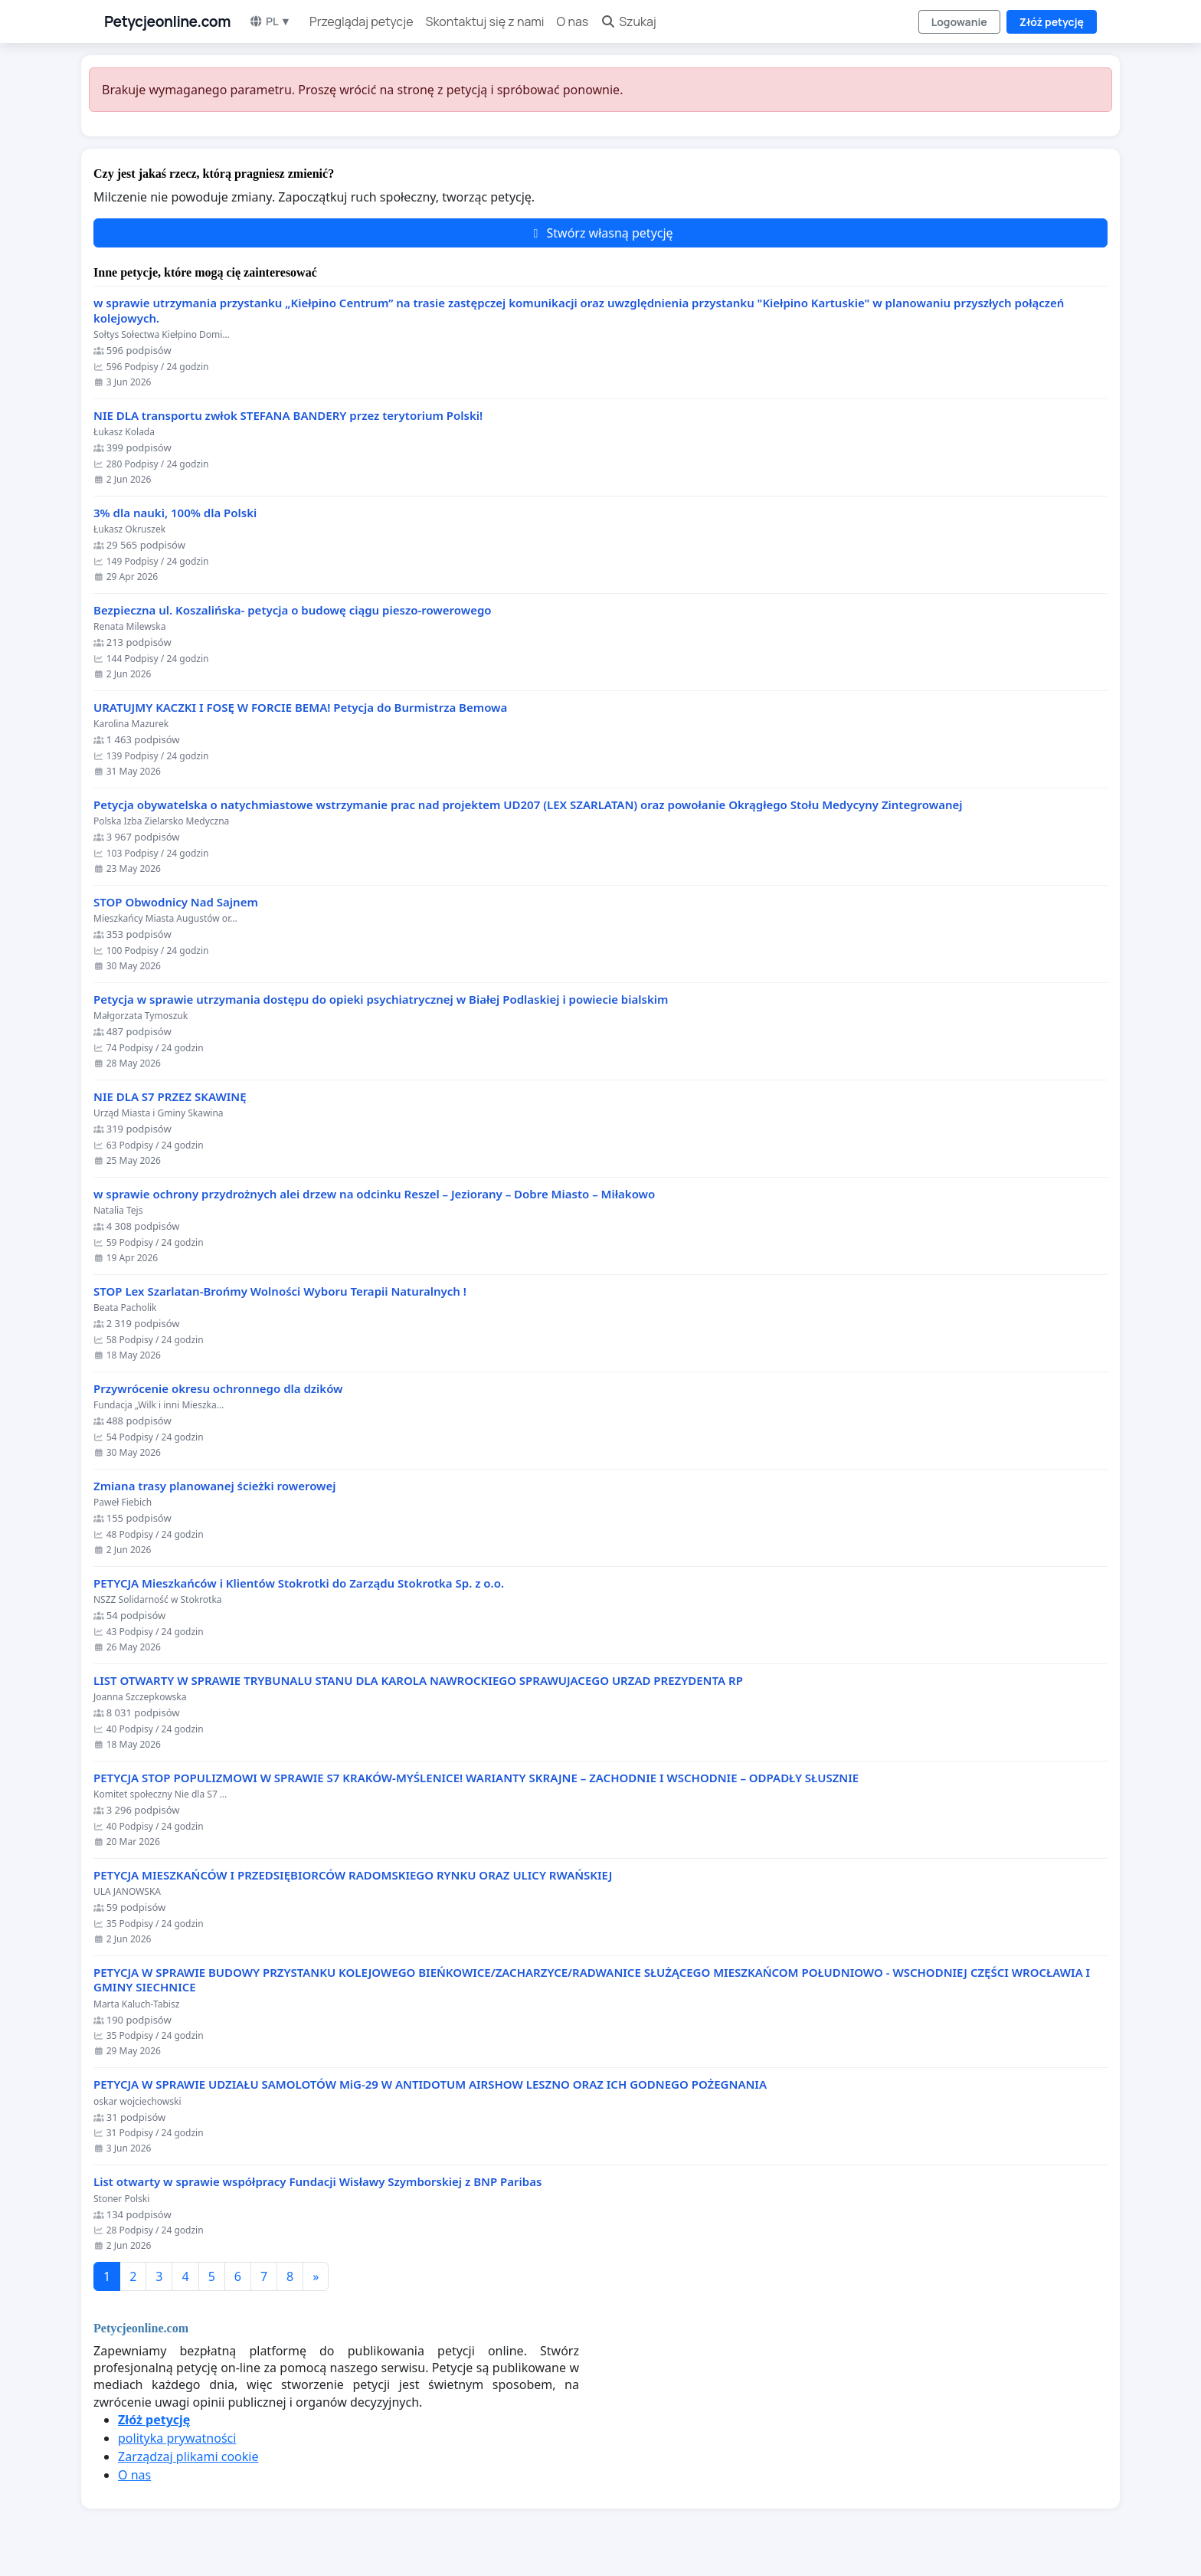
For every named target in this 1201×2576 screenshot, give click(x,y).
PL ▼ (270, 21)
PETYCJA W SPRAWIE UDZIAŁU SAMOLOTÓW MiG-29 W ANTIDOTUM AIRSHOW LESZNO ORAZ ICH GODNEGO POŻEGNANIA (430, 2084)
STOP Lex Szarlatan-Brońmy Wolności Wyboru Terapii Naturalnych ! (279, 1291)
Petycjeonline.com (167, 21)
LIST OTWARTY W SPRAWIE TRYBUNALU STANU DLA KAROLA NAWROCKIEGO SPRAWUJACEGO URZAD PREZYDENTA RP (418, 1680)
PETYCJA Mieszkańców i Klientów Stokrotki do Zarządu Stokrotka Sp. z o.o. (298, 1583)
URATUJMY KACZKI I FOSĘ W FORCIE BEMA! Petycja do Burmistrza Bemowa (300, 707)
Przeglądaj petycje (361, 21)
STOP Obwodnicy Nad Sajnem (175, 902)
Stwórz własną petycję (600, 232)
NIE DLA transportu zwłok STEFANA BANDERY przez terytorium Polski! (288, 415)
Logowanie (959, 22)
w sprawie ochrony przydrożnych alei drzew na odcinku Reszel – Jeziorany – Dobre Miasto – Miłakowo (374, 1194)
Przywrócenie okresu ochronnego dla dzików (218, 1388)
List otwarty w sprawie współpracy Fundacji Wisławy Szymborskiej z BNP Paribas (317, 2182)
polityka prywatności (177, 2438)
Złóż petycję (1051, 22)
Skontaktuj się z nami (485, 21)
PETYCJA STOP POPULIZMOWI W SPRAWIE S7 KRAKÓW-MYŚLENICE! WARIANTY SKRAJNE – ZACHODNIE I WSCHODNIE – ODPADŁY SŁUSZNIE (476, 1778)
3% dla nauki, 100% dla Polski (175, 513)
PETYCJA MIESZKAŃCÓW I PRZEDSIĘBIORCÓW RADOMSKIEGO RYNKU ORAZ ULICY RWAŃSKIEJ (353, 1875)
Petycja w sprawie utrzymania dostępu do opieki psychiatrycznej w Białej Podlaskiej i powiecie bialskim (380, 999)
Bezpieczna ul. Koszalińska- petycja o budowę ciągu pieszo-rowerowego (292, 610)
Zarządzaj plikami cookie (188, 2456)
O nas (573, 21)
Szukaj (628, 21)
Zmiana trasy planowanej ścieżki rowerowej (214, 1486)
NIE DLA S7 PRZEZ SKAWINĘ (170, 1097)
